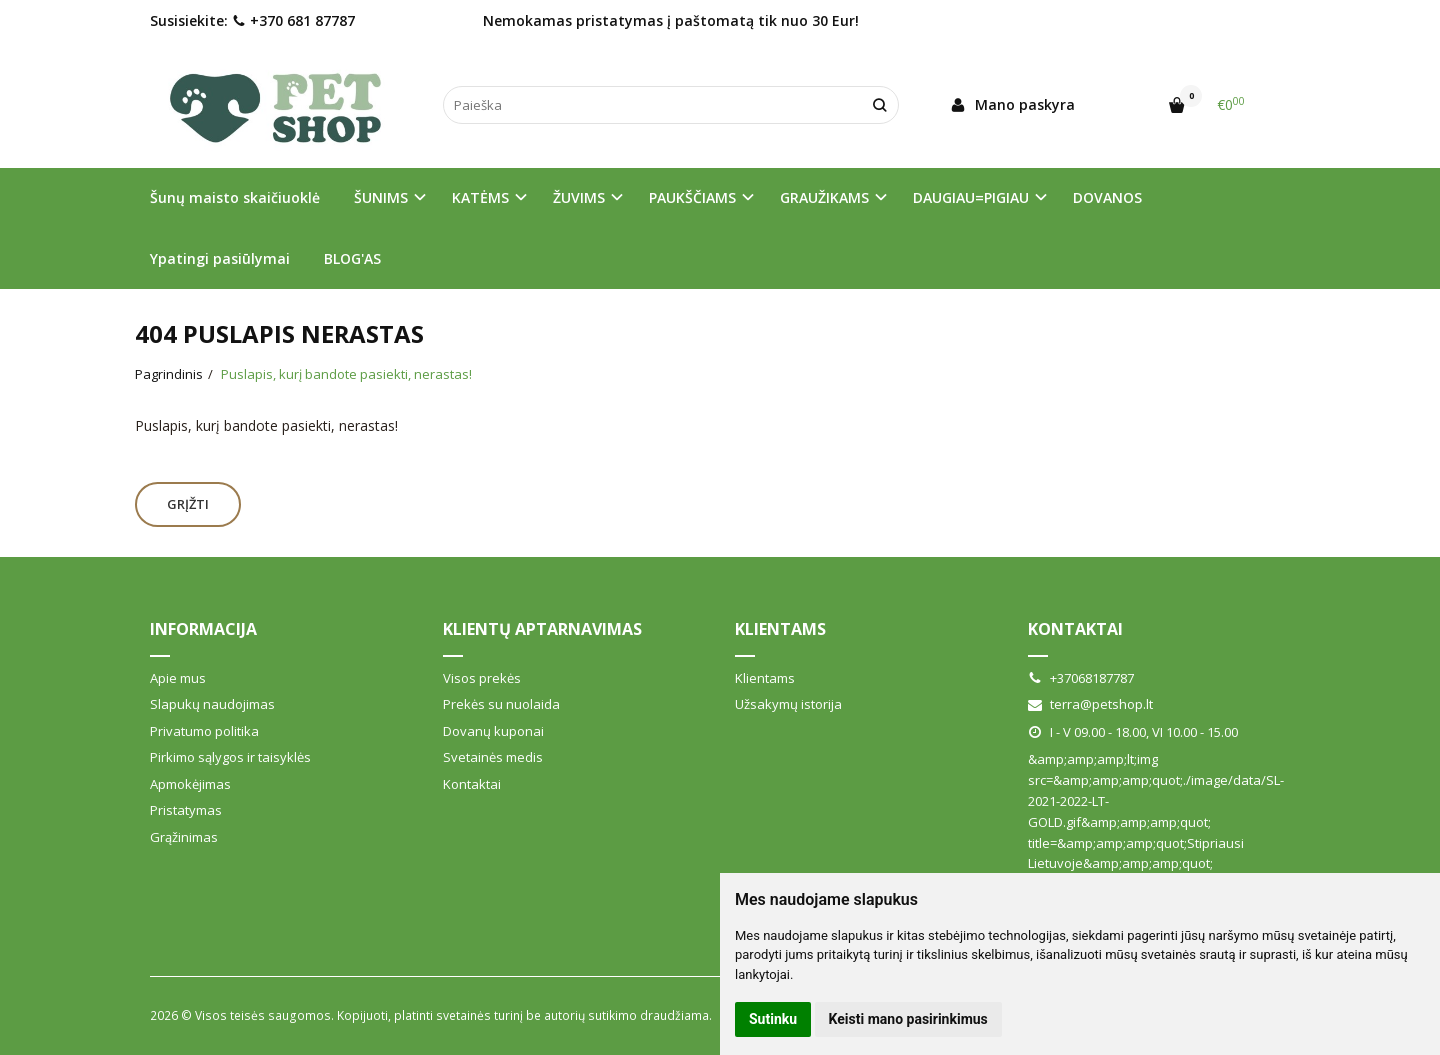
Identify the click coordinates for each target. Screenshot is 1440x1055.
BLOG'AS (352, 258)
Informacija (203, 629)
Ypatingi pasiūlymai (220, 258)
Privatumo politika (204, 731)
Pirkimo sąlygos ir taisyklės (230, 757)
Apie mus (178, 678)
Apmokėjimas (190, 784)
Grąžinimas (184, 837)
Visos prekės (482, 678)
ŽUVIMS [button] (579, 197)
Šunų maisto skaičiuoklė (235, 197)
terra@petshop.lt (1090, 704)
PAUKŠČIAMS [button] (692, 197)
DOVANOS (1107, 197)
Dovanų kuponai (493, 731)
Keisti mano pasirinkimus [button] (908, 1019)
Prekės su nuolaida (501, 704)
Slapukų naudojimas (212, 704)
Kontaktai (472, 784)
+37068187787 (1081, 678)
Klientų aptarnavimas (542, 629)
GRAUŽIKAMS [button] (824, 197)
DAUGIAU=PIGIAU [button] (971, 197)
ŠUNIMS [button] (381, 197)
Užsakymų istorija (788, 704)
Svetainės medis (493, 757)
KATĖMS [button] (480, 197)
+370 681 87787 (293, 20)
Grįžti (188, 504)
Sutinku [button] (773, 1019)
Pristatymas (186, 810)
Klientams (780, 629)
